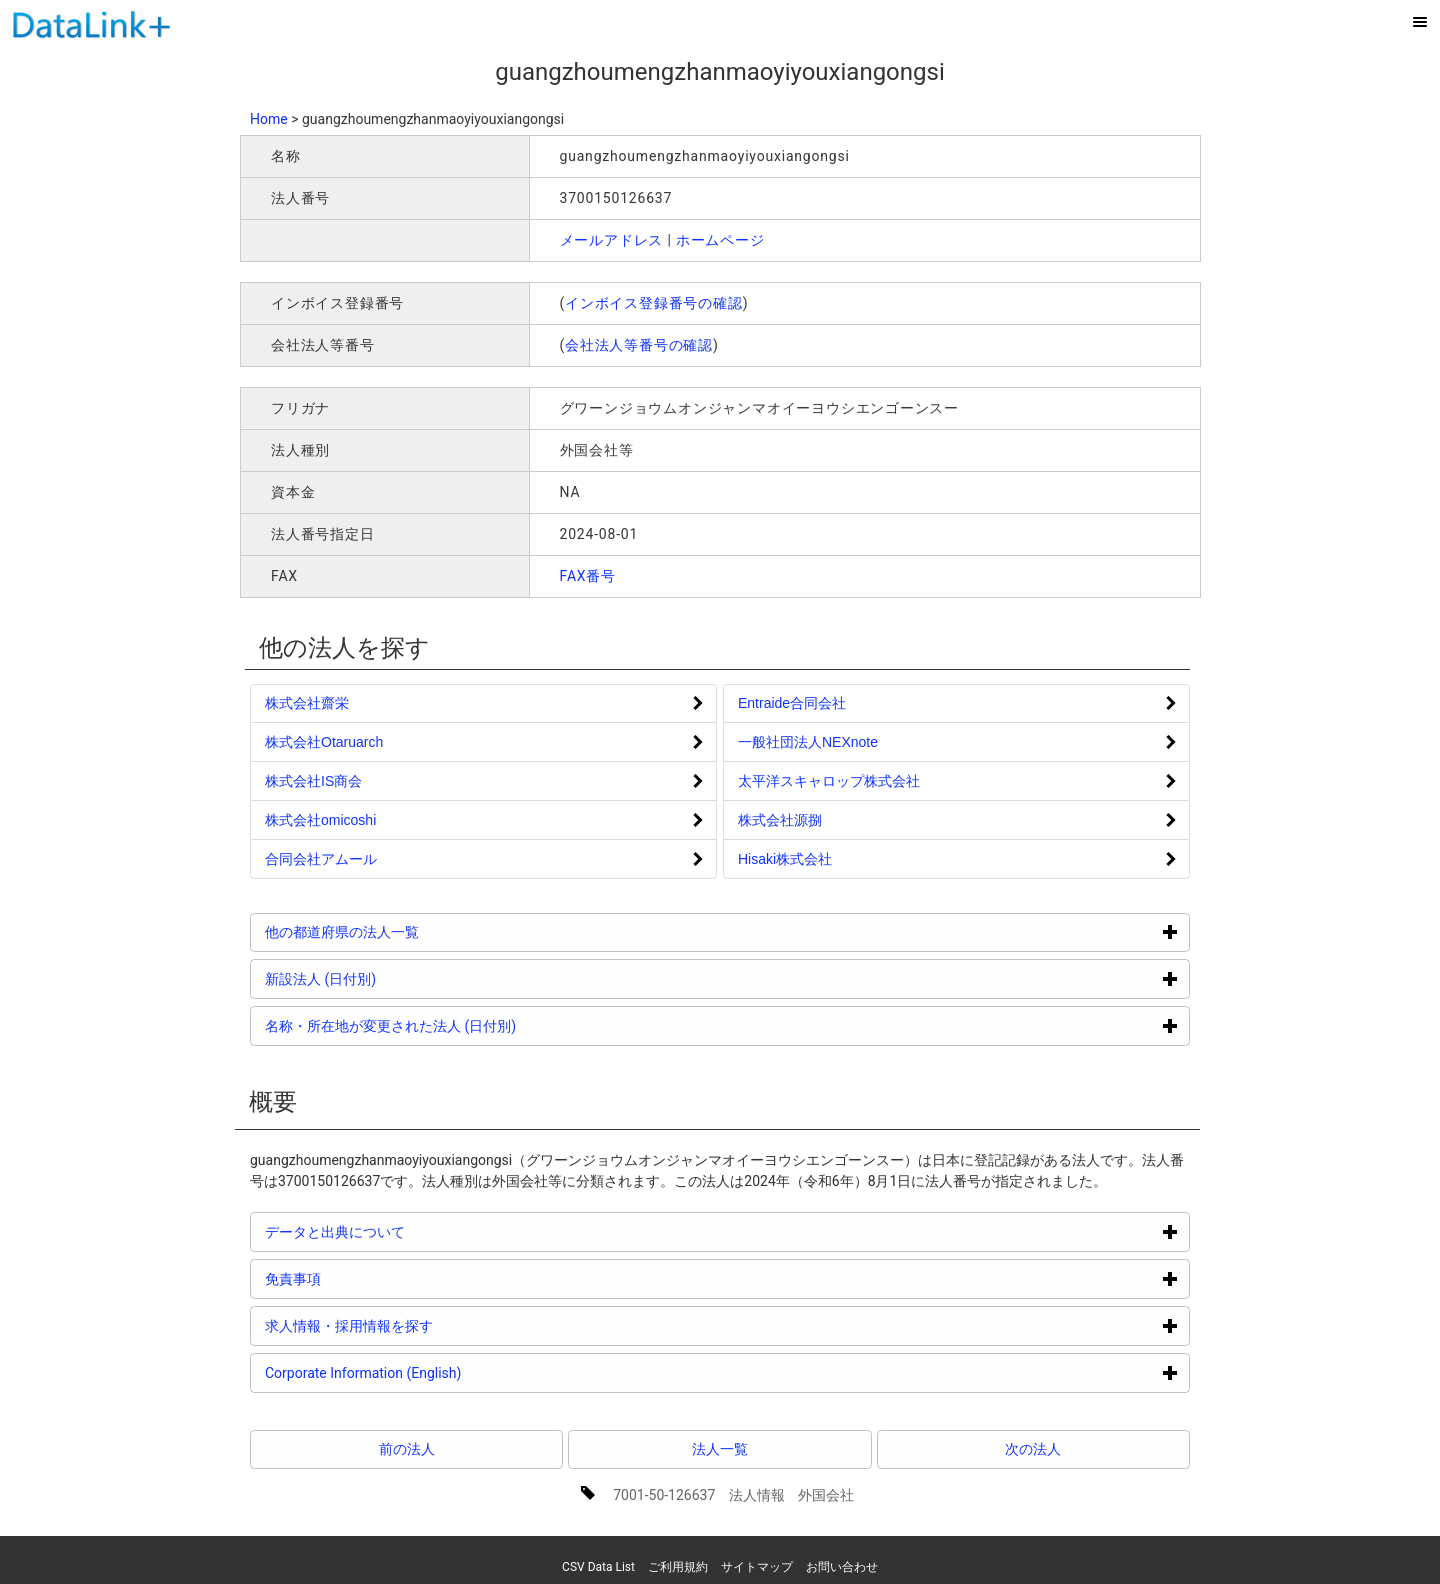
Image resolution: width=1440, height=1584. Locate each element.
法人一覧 (720, 1449)
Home (269, 119)
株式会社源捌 (780, 820)
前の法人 (407, 1449)
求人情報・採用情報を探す (424, 1325)
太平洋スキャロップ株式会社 (829, 781)
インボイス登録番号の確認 (654, 303)
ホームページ (720, 240)
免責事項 (368, 1278)
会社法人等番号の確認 (639, 345)
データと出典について (410, 1231)
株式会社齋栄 (307, 703)
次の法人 (1033, 1449)
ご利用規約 (678, 1567)
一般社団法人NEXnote (808, 742)
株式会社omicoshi (320, 820)
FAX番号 (588, 576)
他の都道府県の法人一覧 (417, 931)
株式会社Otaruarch (324, 742)
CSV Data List (598, 1567)
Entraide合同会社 (792, 703)
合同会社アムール (321, 859)
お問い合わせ (842, 1567)
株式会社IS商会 (313, 781)
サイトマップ (757, 1567)
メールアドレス (612, 240)
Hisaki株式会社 (785, 859)
